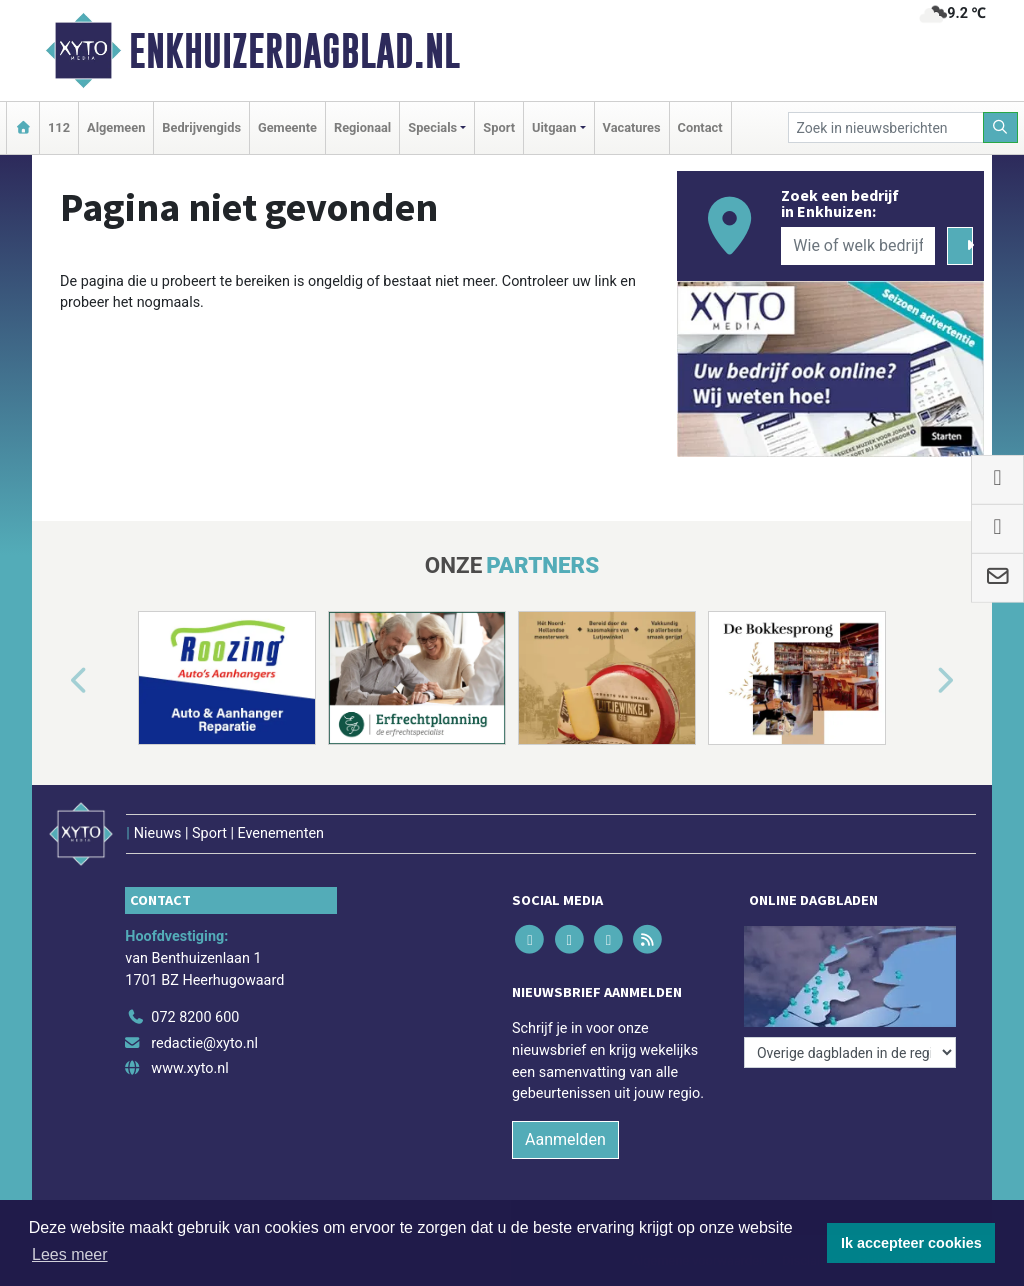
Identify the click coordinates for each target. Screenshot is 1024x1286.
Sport (499, 127)
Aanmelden (565, 1139)
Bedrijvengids (201, 127)
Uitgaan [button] (554, 127)
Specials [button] (432, 127)
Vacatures (632, 127)
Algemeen (116, 127)
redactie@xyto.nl (204, 1043)
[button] (56, 682)
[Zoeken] (1001, 127)
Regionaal (362, 127)
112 (59, 127)
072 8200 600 (195, 1017)
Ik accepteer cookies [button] (911, 1243)
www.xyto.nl (189, 1068)
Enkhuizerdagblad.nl (294, 51)
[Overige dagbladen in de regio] (850, 1052)
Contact (700, 127)
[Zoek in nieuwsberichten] (886, 127)
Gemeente (287, 127)
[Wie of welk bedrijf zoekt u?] (858, 246)
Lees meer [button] (70, 1254)
